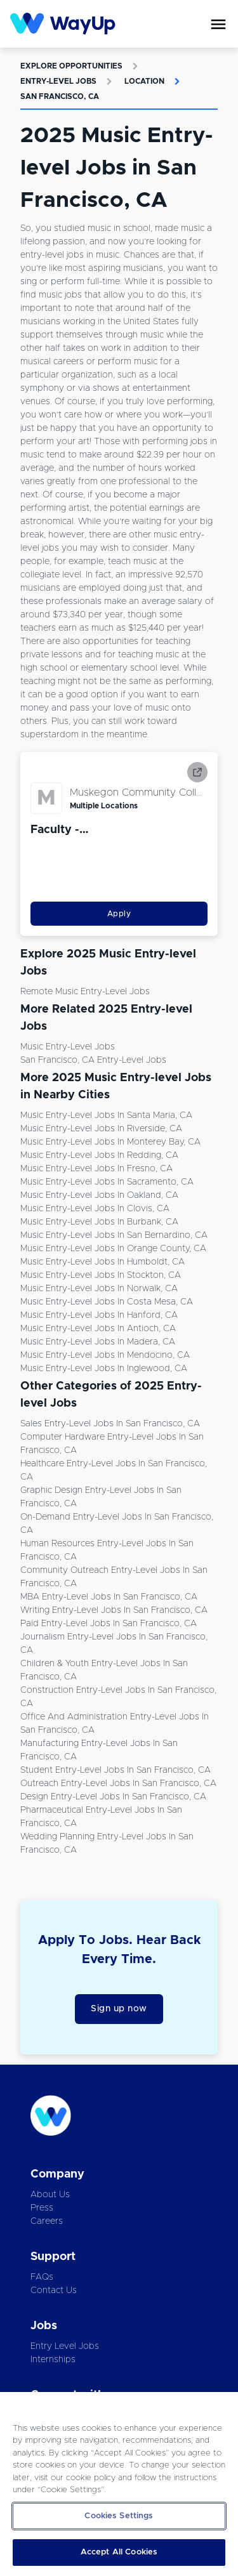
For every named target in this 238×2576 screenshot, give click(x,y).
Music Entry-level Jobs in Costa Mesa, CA (106, 1302)
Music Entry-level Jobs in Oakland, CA (99, 1195)
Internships (53, 2359)
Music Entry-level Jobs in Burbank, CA (99, 1222)
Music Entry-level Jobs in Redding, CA (99, 1155)
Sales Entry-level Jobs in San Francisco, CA (110, 1423)
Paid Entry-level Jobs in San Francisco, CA (108, 1623)
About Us (50, 2194)
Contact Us (53, 2290)
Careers (46, 2221)
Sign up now (119, 2008)
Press (41, 2208)
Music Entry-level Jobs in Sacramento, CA (107, 1182)
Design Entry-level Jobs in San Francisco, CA (113, 1796)
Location (144, 81)
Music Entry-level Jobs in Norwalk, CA (99, 1288)
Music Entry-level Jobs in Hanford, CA (99, 1315)
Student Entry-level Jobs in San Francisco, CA (115, 1770)
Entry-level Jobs (58, 81)
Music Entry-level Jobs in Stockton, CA (100, 1275)
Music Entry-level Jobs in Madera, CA (97, 1341)
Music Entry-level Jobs (67, 1046)
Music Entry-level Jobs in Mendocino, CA (105, 1355)
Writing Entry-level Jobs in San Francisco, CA (114, 1610)
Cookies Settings (118, 2516)
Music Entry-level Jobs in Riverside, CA (101, 1128)
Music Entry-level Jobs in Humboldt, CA (102, 1262)
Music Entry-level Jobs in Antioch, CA (98, 1328)
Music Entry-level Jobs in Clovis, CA (94, 1208)
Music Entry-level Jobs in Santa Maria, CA (106, 1115)
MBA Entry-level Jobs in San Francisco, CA (108, 1597)
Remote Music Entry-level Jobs (85, 991)
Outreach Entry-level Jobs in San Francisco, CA (118, 1783)
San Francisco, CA (59, 96)
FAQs (41, 2277)
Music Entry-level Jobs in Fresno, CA (96, 1168)
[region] (119, 2484)
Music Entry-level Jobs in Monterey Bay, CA (110, 1142)
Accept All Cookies (119, 2552)
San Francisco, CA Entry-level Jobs (93, 1060)
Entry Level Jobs (64, 2346)
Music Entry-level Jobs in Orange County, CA (113, 1248)
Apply (119, 913)
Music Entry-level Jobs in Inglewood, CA (103, 1368)
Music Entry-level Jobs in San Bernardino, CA (114, 1235)
